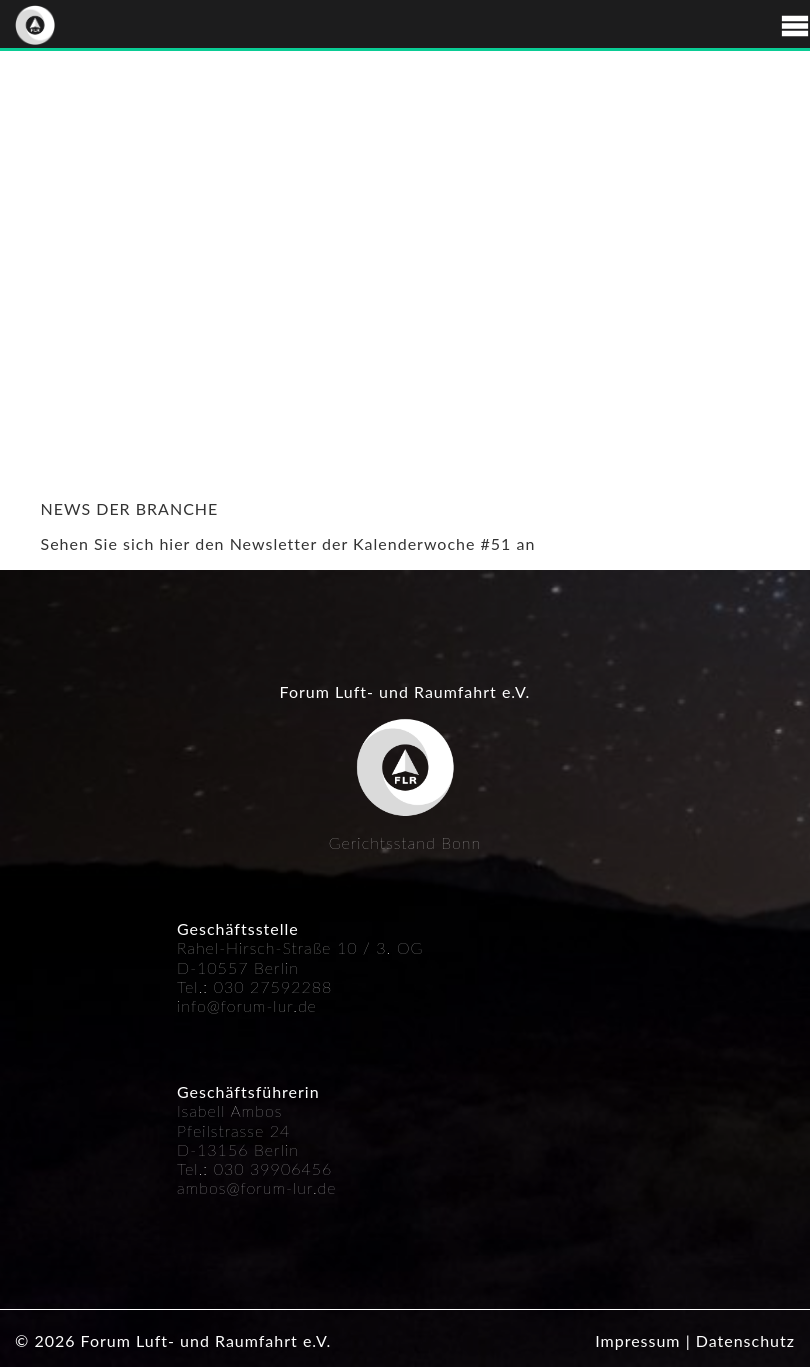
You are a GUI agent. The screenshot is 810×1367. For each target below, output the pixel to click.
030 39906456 (273, 1168)
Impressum (637, 1340)
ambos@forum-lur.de (257, 1187)
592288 (302, 986)
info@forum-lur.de (247, 1005)
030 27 (242, 986)
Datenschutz (745, 1340)
